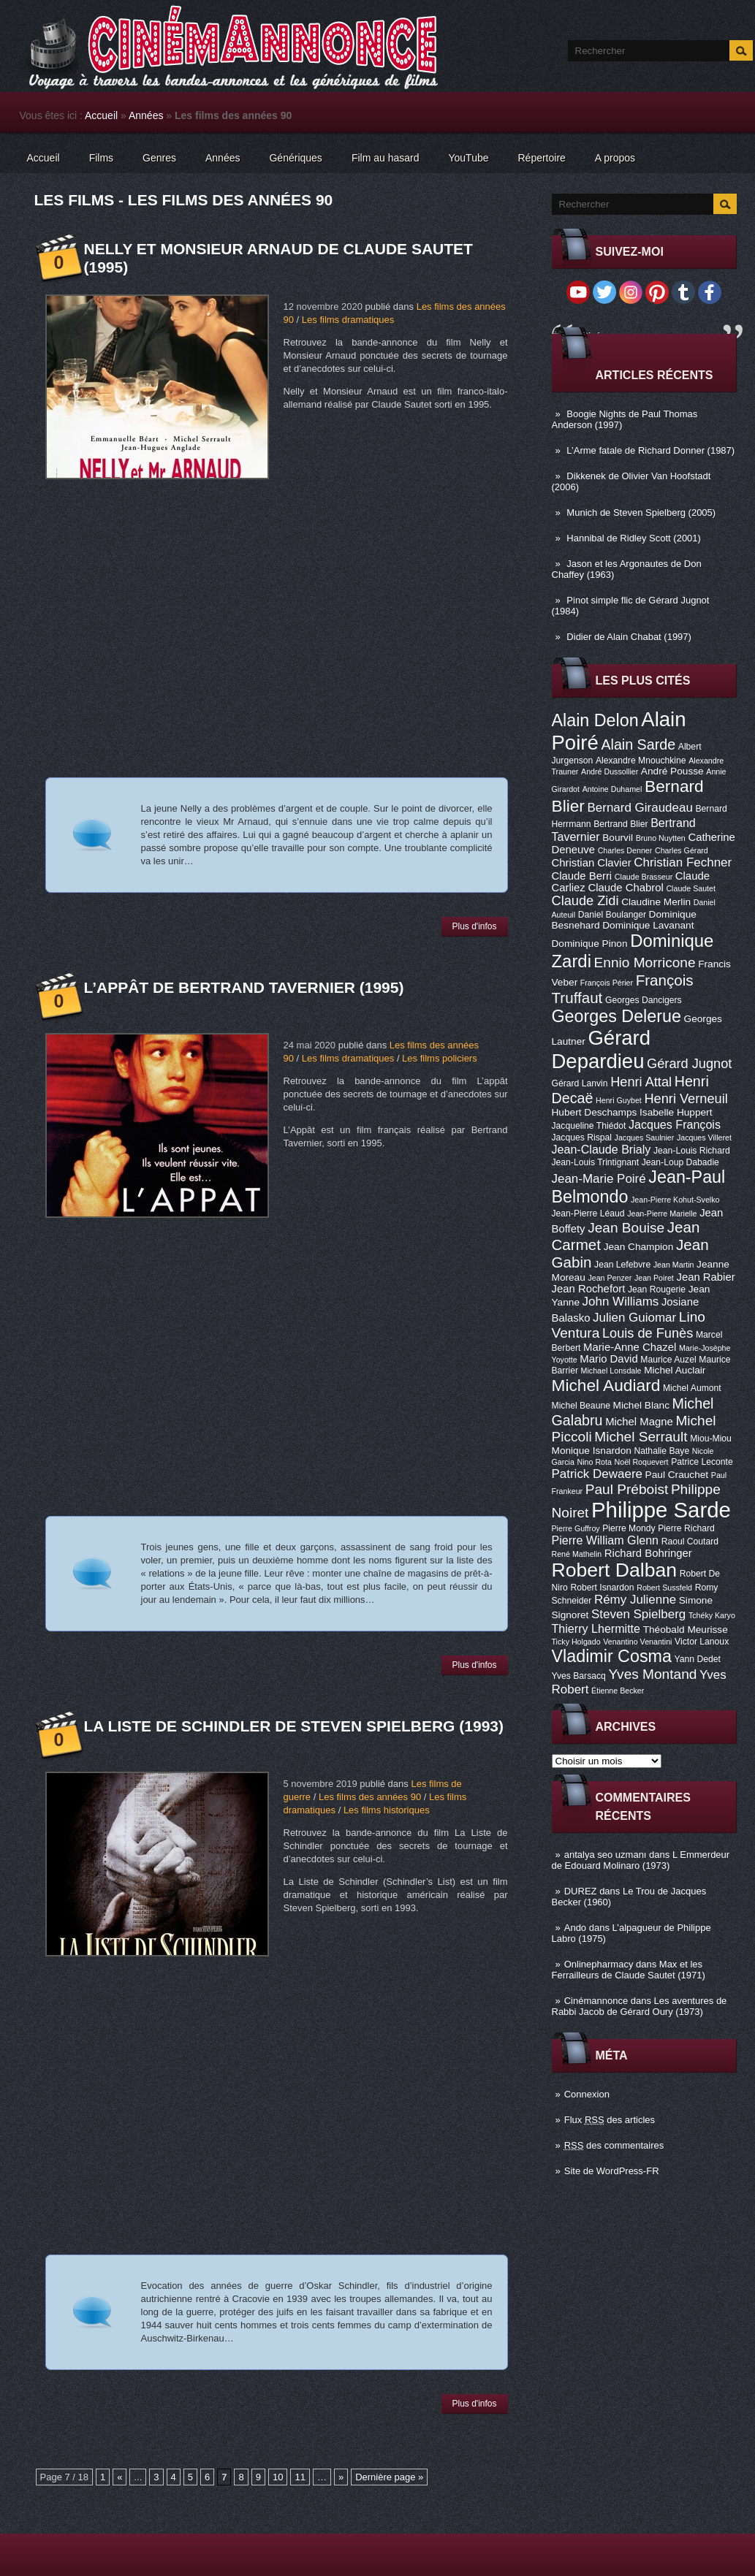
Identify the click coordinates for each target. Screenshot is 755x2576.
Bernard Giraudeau (640, 808)
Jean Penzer (609, 1277)
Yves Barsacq (579, 1676)
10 (278, 2477)
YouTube (468, 158)
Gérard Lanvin (580, 1083)
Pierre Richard (686, 1528)
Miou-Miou (711, 1438)
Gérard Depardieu (601, 1049)
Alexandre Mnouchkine (641, 760)
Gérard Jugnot (689, 1063)
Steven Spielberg (638, 1614)
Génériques (295, 158)
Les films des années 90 (370, 1796)
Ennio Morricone (645, 962)
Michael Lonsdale (611, 1370)
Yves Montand (652, 1674)
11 (300, 2477)
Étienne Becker (617, 1690)
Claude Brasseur (643, 876)
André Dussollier (609, 771)
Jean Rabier (705, 1277)
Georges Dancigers (643, 1000)
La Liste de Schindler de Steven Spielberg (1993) (294, 1726)
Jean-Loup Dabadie (680, 1162)
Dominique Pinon (590, 943)
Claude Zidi (585, 900)
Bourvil (617, 837)
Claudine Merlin (656, 901)
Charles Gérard (681, 850)
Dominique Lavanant (648, 925)
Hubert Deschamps (594, 1112)
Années (146, 115)
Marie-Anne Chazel (629, 1347)
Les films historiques (387, 1810)
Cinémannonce (596, 2000)
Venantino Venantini (637, 1641)
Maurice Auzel (668, 1359)
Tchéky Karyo (711, 1615)
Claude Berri (582, 876)
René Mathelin (577, 1554)
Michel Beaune (581, 1406)
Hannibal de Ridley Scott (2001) (633, 538)
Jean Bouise (626, 1227)
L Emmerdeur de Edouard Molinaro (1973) (641, 1860)
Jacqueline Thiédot (589, 1126)
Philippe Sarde (661, 1510)
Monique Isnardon (591, 1450)
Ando (575, 1927)
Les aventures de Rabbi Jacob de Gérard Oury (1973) (639, 2006)
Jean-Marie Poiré (599, 1179)
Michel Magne (639, 1422)
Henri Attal (641, 1082)
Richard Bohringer (648, 1553)
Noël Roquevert (642, 1461)
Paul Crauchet (677, 1474)
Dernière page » (389, 2477)
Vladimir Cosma (612, 1656)
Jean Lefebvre (622, 1265)
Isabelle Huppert (676, 1112)
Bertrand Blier (620, 824)
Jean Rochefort (589, 1289)
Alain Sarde (638, 744)
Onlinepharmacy (599, 1964)
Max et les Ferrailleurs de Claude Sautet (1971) (628, 1970)
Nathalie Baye (661, 1451)
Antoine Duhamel (612, 789)
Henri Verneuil (685, 1098)
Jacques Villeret (704, 1137)
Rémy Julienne (635, 1600)
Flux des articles (609, 2119)
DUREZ (580, 1891)
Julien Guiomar (634, 1318)
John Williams (621, 1301)
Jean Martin (673, 1264)
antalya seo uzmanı (605, 1854)
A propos (615, 158)
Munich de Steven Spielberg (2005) (641, 512)
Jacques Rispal (582, 1137)
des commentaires (614, 2145)
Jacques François (675, 1124)
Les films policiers (439, 1058)
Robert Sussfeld (664, 1587)
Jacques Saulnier (645, 1137)
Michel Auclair (674, 1370)
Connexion (587, 2094)
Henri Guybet (619, 1100)
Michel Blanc (641, 1405)
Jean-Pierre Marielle (662, 1213)
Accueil (101, 115)
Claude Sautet (691, 888)
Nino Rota (594, 1461)
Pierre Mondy (628, 1528)
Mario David (608, 1359)
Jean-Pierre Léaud (588, 1213)
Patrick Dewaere (597, 1474)
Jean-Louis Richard (691, 1151)
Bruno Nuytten (661, 838)
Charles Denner (625, 850)
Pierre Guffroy (576, 1528)
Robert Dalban (615, 1570)
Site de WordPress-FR (611, 2170)
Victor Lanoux (702, 1641)
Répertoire (541, 158)
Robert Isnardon (602, 1587)
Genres (159, 158)
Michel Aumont (692, 1388)
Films (101, 158)
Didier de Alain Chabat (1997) (628, 636)
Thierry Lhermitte (596, 1628)
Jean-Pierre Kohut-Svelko (675, 1199)
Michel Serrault (640, 1436)
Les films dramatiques (348, 319)
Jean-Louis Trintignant (596, 1162)
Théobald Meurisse (685, 1629)
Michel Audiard (606, 1385)
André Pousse (672, 771)
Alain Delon (595, 720)
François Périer (606, 982)
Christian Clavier (591, 863)
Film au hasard (386, 158)
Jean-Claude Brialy (601, 1149)
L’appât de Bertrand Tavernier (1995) (244, 987)
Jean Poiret (654, 1277)
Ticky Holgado (576, 1641)
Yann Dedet (698, 1659)
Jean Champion (639, 1246)
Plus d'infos (474, 926)
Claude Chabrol (625, 887)
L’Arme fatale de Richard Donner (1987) (650, 450)
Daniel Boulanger (612, 915)
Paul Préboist (626, 1489)
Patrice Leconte (701, 1462)
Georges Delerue (616, 1016)
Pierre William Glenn (605, 1540)
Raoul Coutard (689, 1541)
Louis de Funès (647, 1333)
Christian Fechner (683, 862)
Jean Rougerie (657, 1289)
